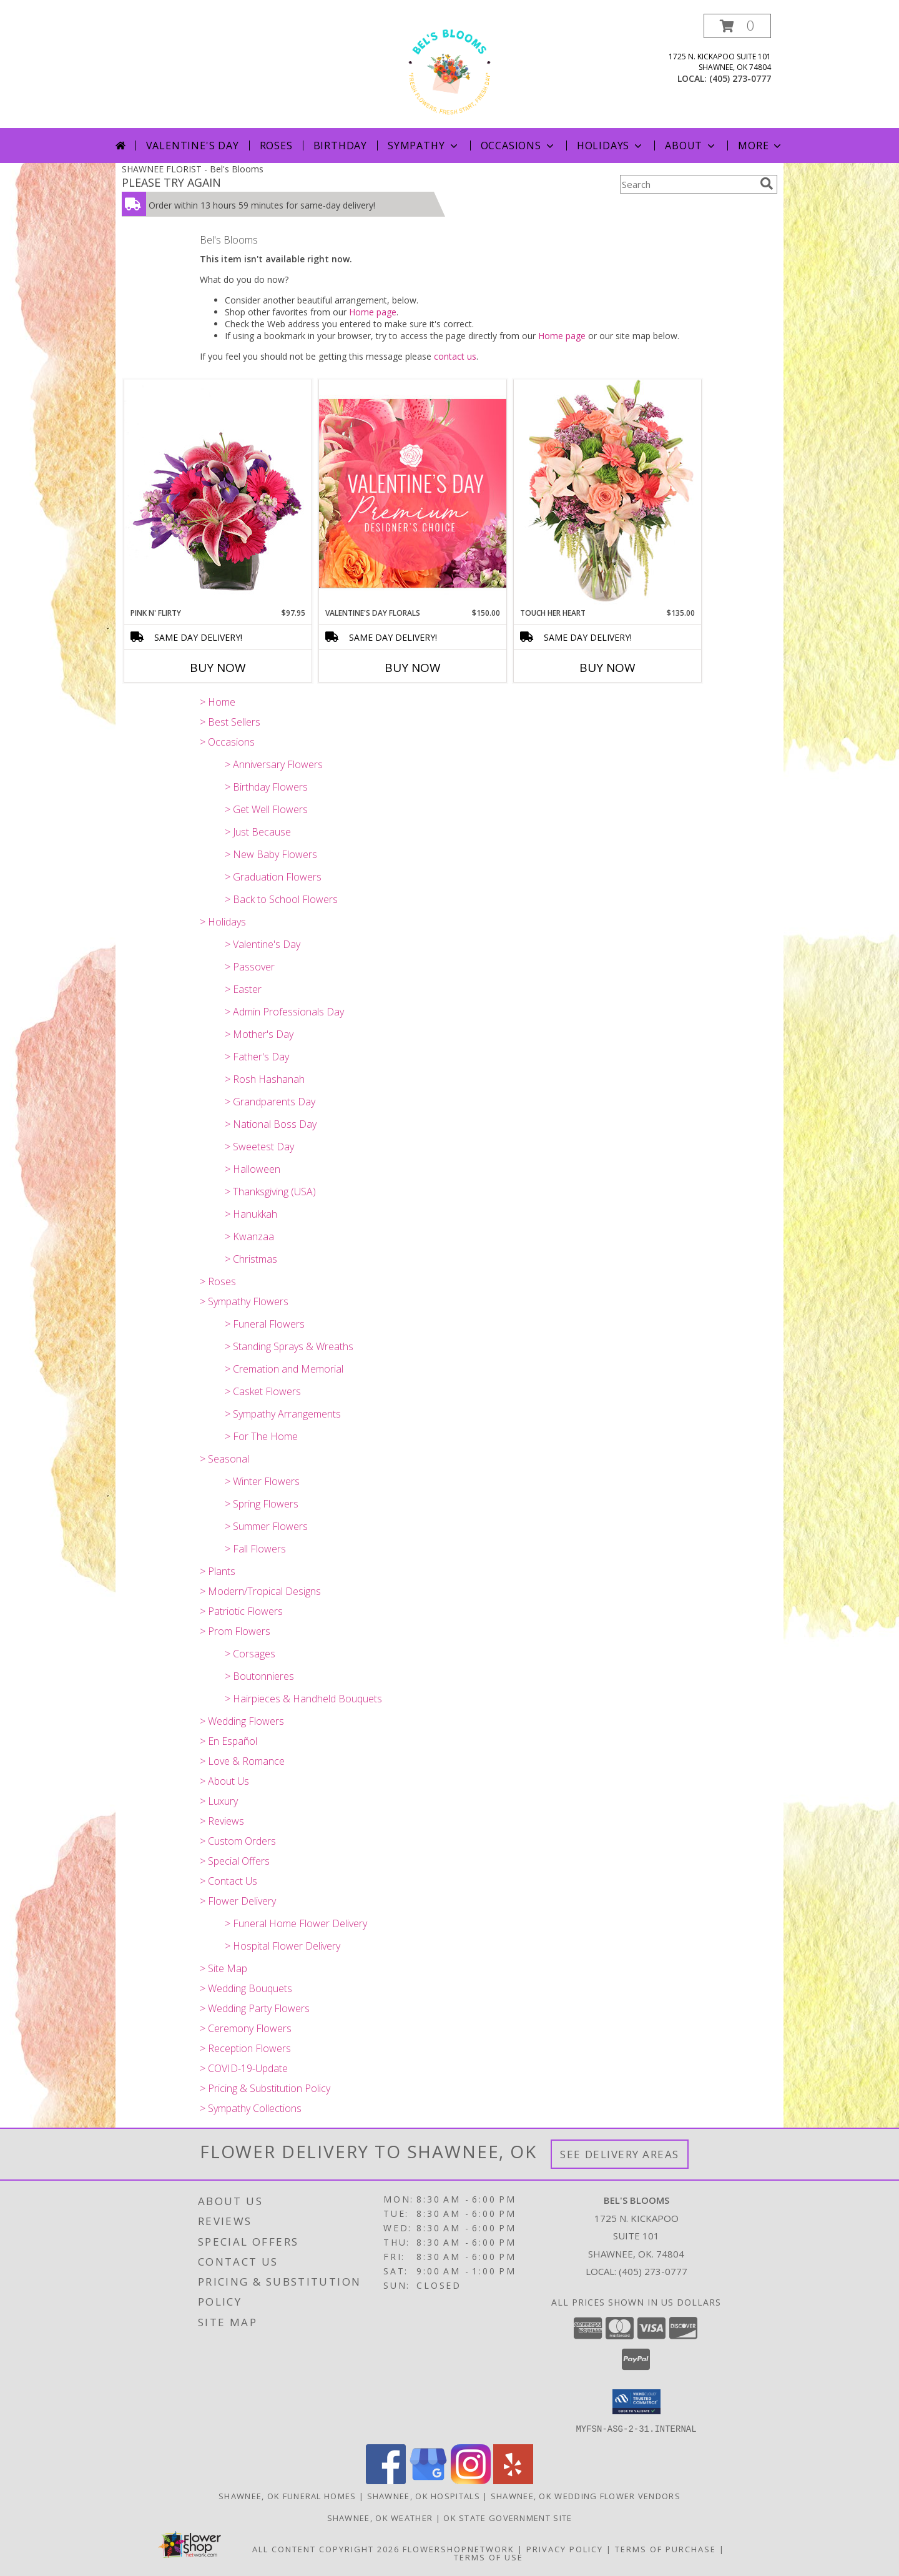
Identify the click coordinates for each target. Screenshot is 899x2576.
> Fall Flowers (255, 1549)
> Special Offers (235, 1861)
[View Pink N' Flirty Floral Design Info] (218, 493)
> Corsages (250, 1654)
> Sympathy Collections (251, 2108)
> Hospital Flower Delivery (282, 1946)
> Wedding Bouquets (246, 1988)
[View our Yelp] (513, 2480)
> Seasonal (224, 1459)
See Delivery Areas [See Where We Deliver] (619, 2154)
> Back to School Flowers (281, 899)
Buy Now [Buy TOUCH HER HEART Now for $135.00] (607, 667)
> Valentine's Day (262, 944)
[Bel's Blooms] (449, 71)
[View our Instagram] (471, 2480)
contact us (455, 356)
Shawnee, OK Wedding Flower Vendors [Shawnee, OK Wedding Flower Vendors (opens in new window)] (585, 2495)
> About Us (224, 1781)
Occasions (518, 145)
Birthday (340, 145)
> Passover (250, 967)
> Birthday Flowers (266, 787)
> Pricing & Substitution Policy (265, 2088)
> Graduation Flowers (273, 877)
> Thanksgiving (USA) (270, 1191)
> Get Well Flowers (266, 809)
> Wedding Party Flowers (255, 2008)
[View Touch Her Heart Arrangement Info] (607, 493)
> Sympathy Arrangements (283, 1414)
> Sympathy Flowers (244, 1301)
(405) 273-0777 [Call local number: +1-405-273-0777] (740, 78)
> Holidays (223, 922)
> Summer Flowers (266, 1526)
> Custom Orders (238, 1841)
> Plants (217, 1571)
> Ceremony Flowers (246, 2028)
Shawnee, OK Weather (380, 2517)
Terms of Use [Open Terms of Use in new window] (488, 2556)
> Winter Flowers (262, 1481)
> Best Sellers (230, 722)
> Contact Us (228, 1881)
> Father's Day (257, 1056)
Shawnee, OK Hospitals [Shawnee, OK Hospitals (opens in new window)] (423, 2495)
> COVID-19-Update (244, 2068)
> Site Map (223, 1968)
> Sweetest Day (259, 1146)
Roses (276, 145)
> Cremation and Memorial (284, 1369)
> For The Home (261, 1436)
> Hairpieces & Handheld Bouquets (303, 1698)
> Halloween (252, 1169)
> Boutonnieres (259, 1676)
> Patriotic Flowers (241, 1611)
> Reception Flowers (245, 2048)
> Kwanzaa (249, 1236)
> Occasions (227, 742)
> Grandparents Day (270, 1101)
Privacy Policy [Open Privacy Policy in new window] (564, 2548)
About (691, 145)
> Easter (243, 989)
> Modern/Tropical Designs (260, 1591)
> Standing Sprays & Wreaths (289, 1346)
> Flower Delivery (238, 1901)
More (761, 145)
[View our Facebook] (386, 2480)
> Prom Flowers (235, 1631)
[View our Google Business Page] (428, 2480)
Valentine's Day (192, 145)
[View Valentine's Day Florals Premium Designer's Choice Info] (412, 493)
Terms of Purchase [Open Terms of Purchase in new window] (665, 2548)
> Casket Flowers (263, 1391)
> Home (217, 702)
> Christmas (251, 1259)
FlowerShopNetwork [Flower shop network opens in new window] (458, 2548)
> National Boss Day (271, 1124)
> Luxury (219, 1801)
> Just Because (258, 832)
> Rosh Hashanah (265, 1079)
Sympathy (423, 145)
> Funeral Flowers (265, 1324)
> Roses (218, 1281)
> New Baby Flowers (271, 854)
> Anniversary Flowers (274, 764)
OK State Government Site (507, 2517)
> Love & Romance (242, 1761)
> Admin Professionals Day (284, 1012)
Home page (372, 312)
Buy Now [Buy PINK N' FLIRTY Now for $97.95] (218, 667)
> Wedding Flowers (242, 1721)
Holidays (610, 145)
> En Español (228, 1741)
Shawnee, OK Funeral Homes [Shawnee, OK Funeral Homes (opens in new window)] (287, 2495)
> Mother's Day (259, 1034)
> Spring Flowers (261, 1504)
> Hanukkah (251, 1214)
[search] (767, 183)
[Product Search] (687, 184)
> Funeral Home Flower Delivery (296, 1923)
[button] (737, 26)
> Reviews (222, 1821)
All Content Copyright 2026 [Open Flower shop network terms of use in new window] (326, 2548)
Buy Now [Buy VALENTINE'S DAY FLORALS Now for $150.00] (413, 667)
